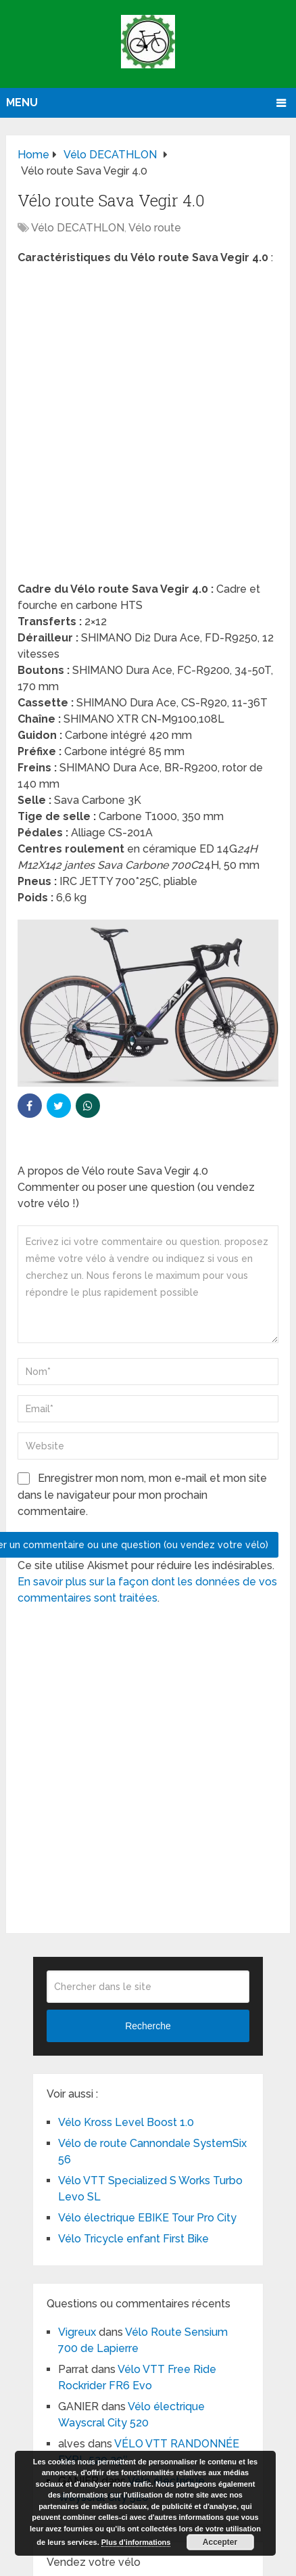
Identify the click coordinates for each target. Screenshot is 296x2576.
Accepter (220, 2542)
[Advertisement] (148, 427)
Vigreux (77, 2332)
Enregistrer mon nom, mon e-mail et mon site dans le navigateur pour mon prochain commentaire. (142, 1495)
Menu (22, 102)
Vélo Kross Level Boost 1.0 (126, 2122)
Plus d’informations (136, 2542)
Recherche (148, 2025)
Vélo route (154, 227)
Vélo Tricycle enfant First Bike (133, 2238)
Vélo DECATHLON (77, 227)
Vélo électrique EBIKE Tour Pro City (147, 2217)
